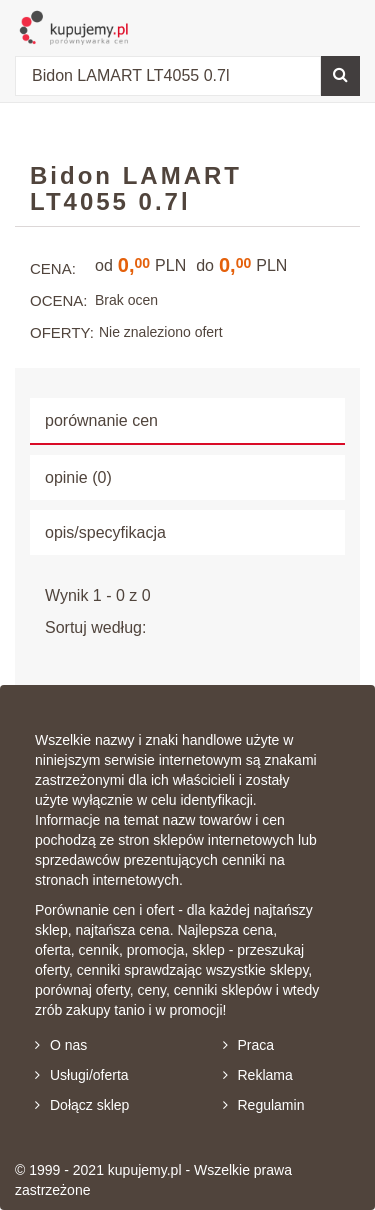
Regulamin (264, 1105)
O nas (61, 1045)
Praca (249, 1045)
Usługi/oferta (82, 1075)
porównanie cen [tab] (101, 420)
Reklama (258, 1075)
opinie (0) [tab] (78, 477)
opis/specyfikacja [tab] (105, 532)
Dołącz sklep (82, 1105)
